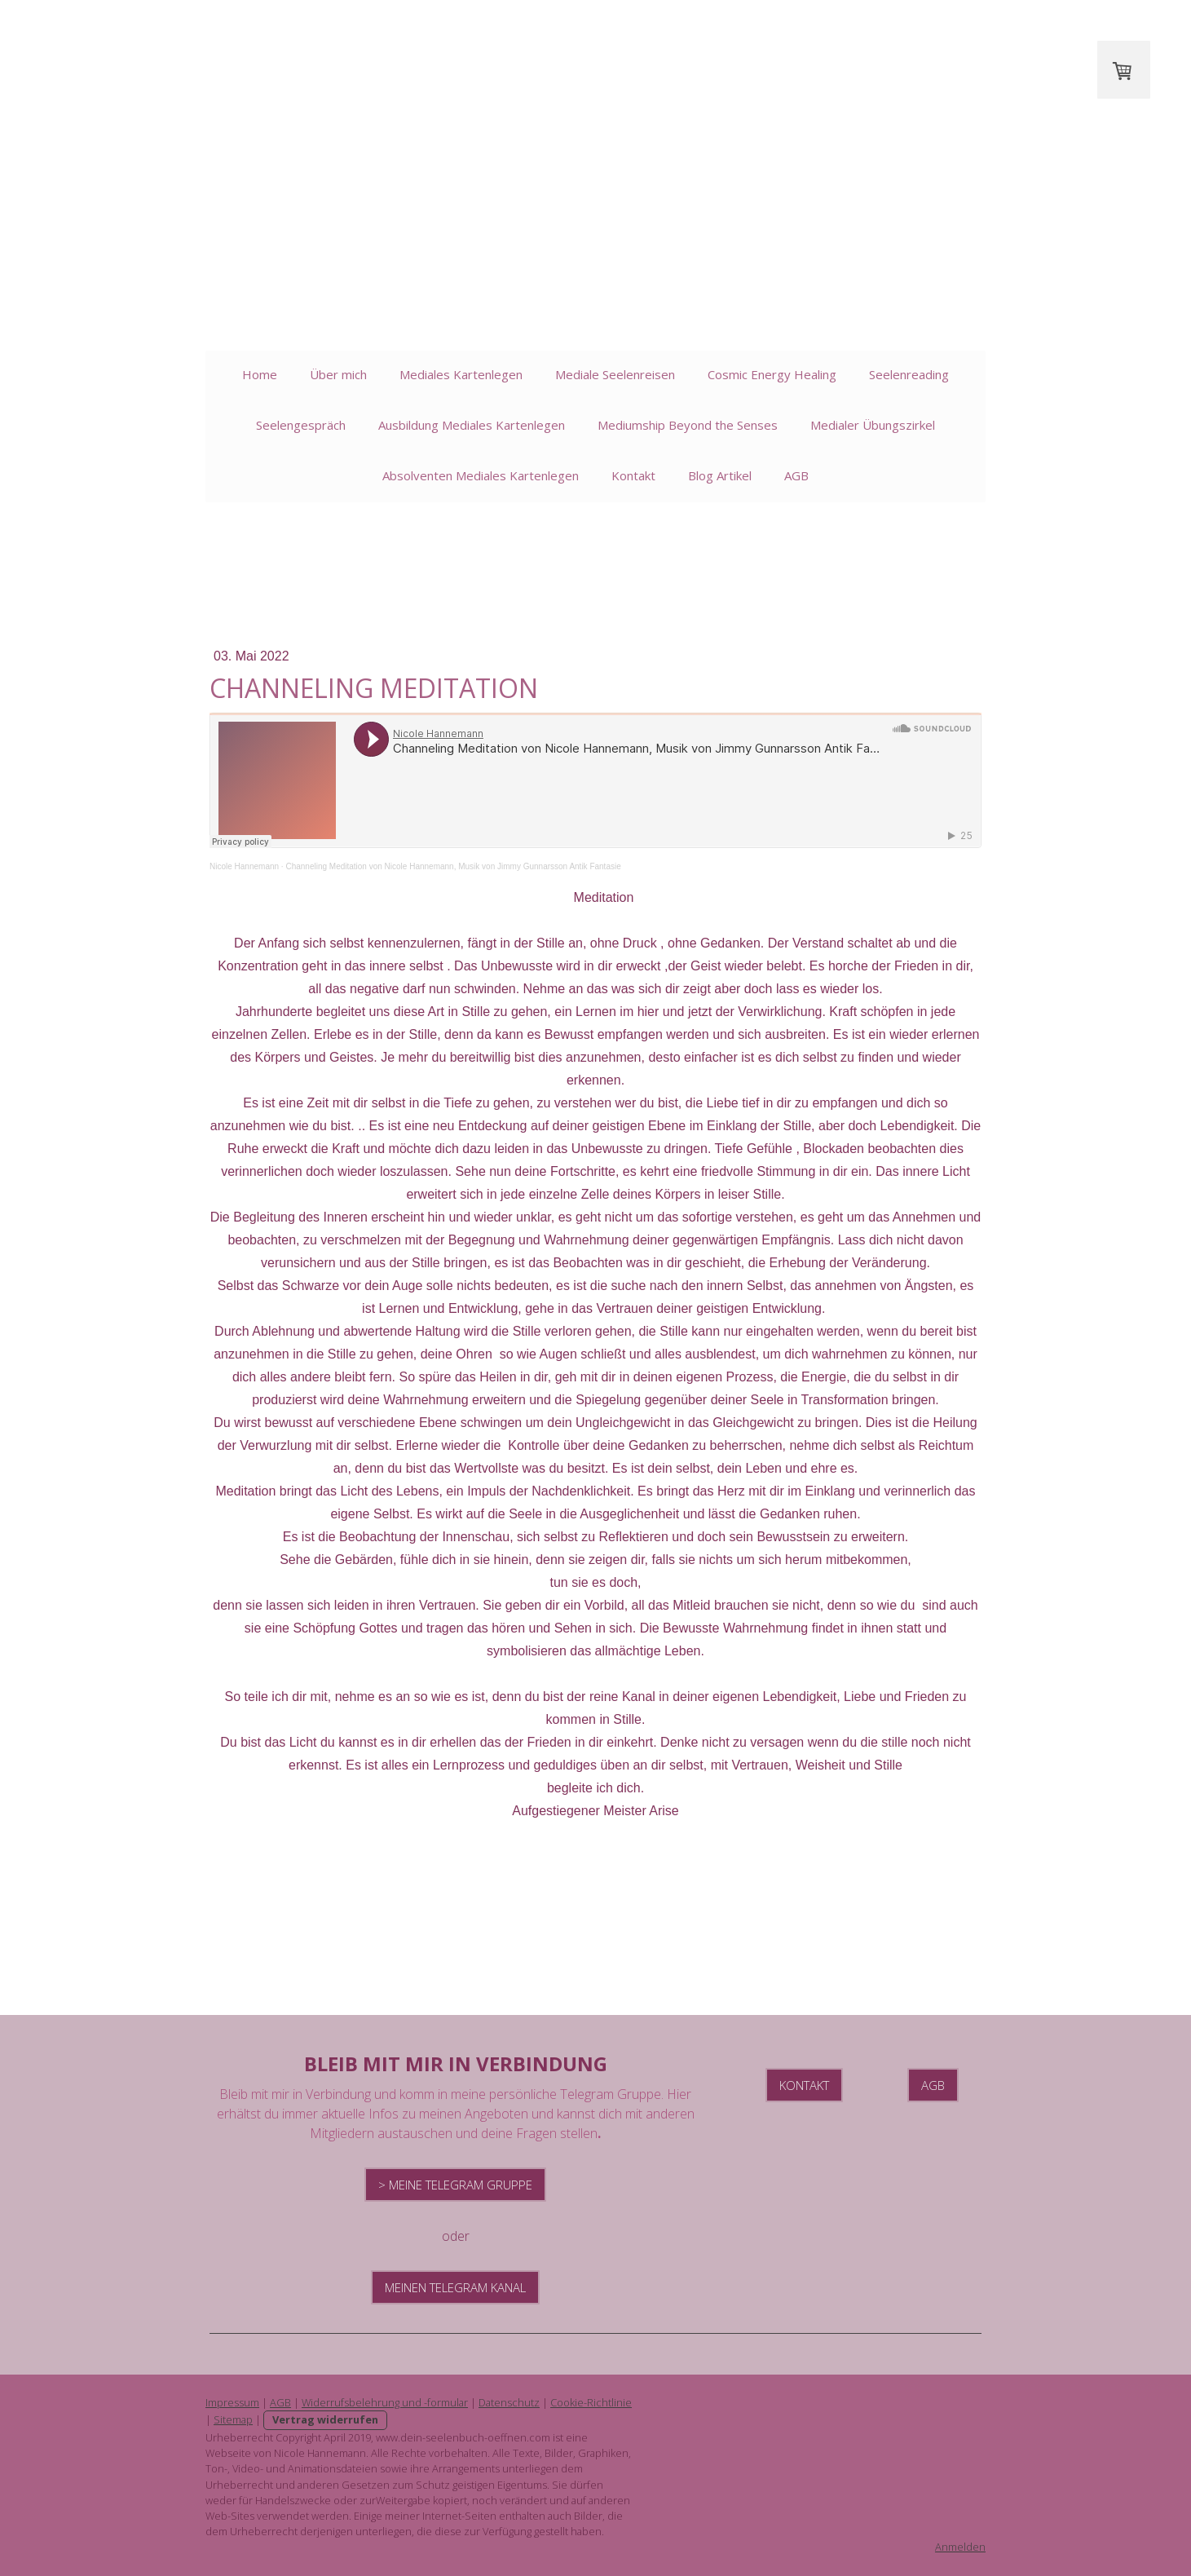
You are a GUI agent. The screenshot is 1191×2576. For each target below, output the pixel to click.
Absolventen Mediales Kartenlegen (480, 475)
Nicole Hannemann (243, 866)
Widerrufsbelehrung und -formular (384, 2402)
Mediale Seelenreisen (615, 374)
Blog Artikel (720, 475)
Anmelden (962, 2546)
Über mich (338, 374)
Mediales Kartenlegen (461, 374)
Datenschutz (508, 2402)
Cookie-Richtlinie (590, 2402)
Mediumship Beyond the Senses (688, 425)
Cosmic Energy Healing (772, 374)
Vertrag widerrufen (324, 2419)
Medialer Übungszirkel (872, 425)
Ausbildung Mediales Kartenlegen (471, 425)
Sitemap (232, 2419)
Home (259, 374)
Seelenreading (909, 374)
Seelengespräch (301, 425)
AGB (796, 475)
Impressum (231, 2402)
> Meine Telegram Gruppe (455, 2184)
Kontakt (633, 475)
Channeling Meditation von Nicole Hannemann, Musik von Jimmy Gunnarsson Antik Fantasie (452, 866)
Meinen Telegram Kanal (455, 2287)
